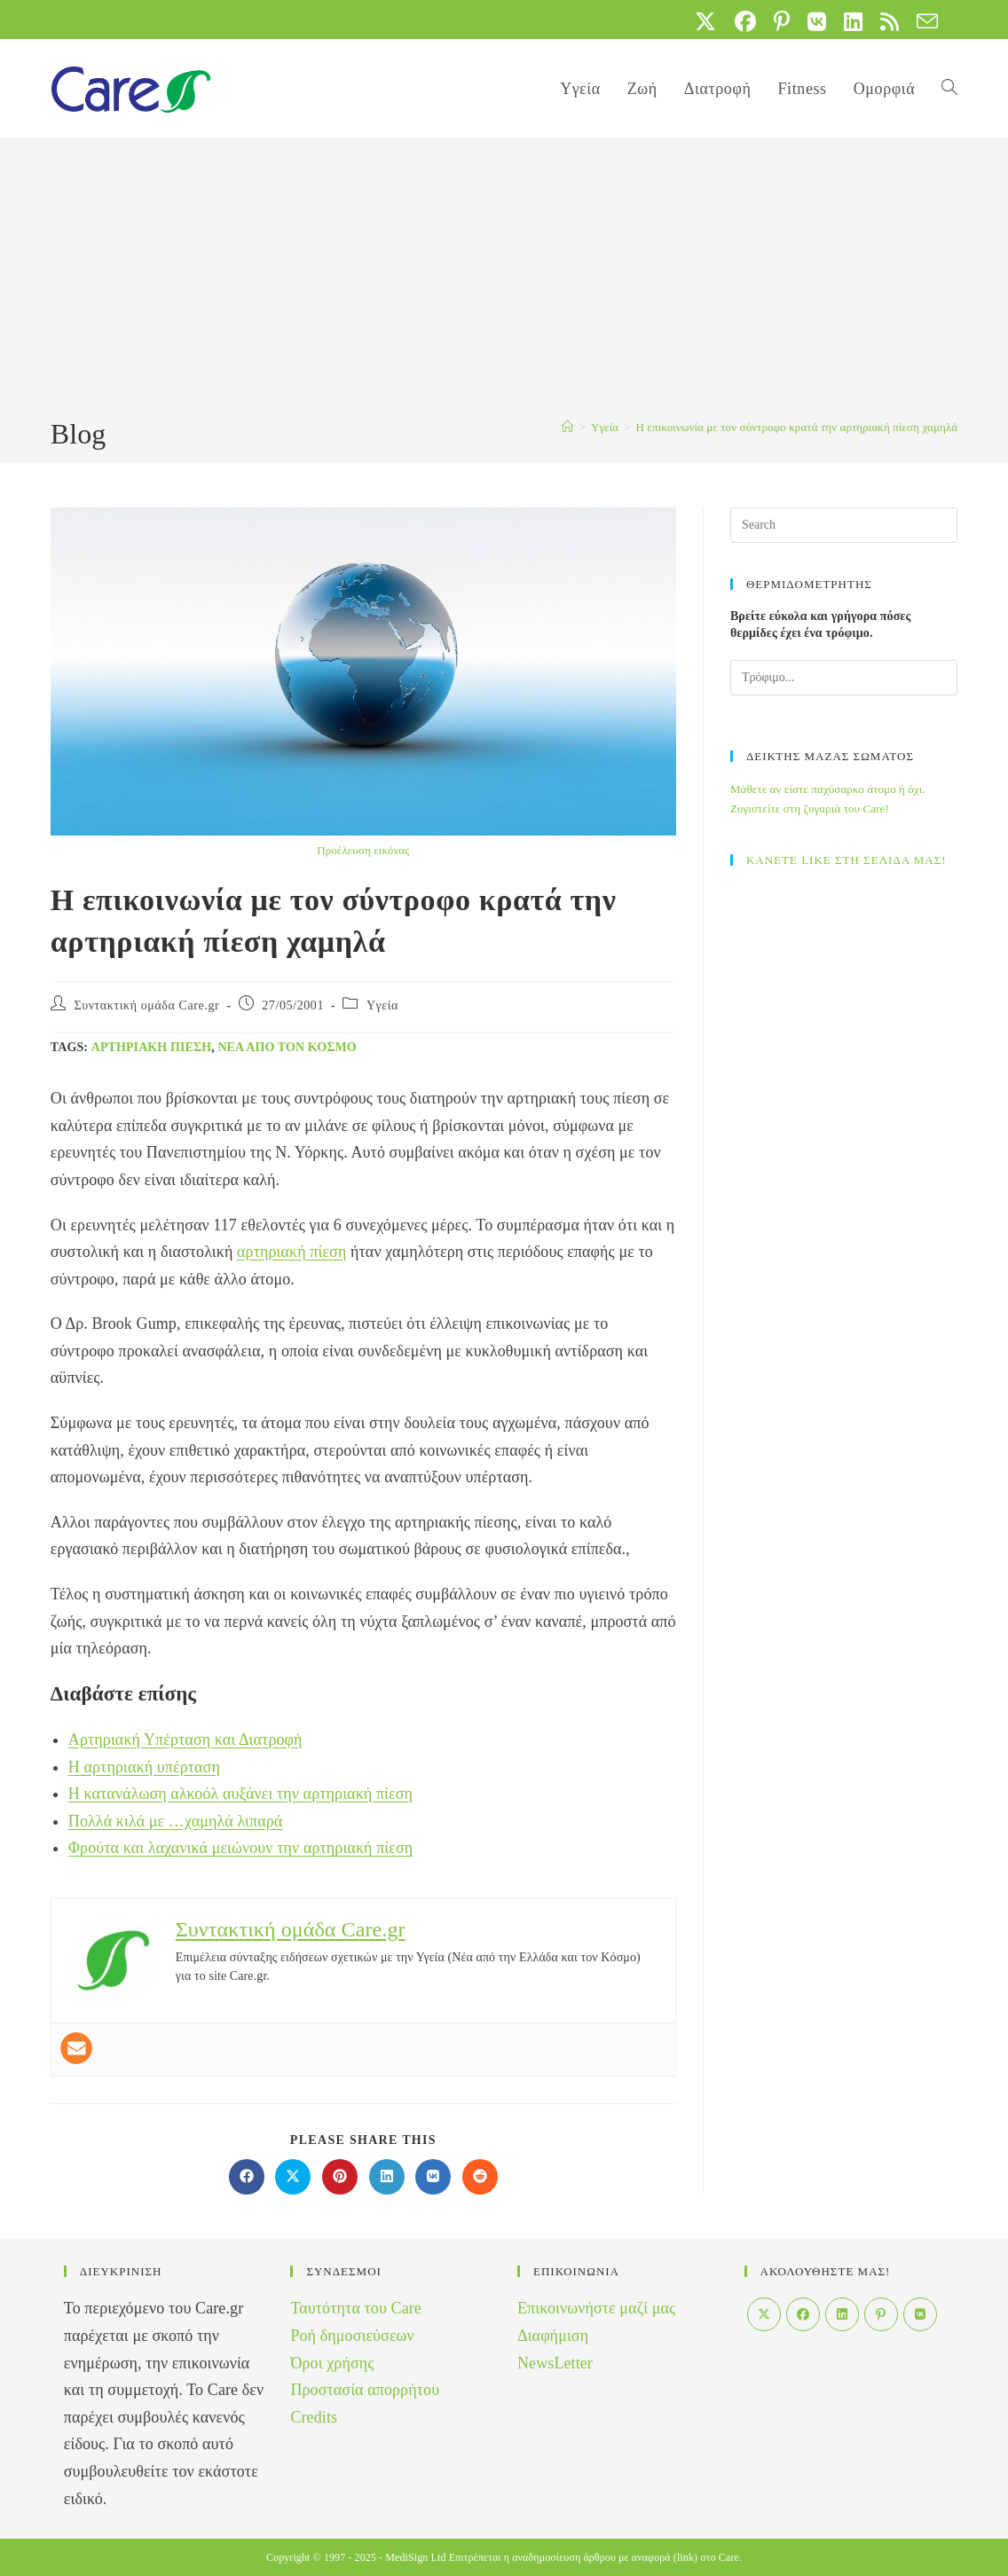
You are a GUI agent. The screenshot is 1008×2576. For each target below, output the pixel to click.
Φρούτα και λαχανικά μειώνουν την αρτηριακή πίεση (240, 1848)
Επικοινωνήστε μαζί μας (596, 2308)
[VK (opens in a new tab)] (817, 21)
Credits (313, 2417)
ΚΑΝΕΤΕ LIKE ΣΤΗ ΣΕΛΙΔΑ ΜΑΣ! (846, 860)
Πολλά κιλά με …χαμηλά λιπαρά (175, 1821)
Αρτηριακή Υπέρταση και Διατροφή (185, 1739)
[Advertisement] (504, 281)
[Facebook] (803, 2314)
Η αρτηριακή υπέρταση (144, 1767)
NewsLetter (555, 2363)
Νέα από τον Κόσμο (286, 1047)
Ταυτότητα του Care (355, 2308)
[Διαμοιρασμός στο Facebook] (246, 2177)
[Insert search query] (843, 525)
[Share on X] (293, 2177)
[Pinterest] (881, 2314)
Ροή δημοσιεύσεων (351, 2335)
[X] (764, 2314)
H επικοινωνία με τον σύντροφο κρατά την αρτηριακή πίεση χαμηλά (797, 427)
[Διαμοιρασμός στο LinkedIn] (387, 2177)
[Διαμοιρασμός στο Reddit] (480, 2177)
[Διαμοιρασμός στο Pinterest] (340, 2177)
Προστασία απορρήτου (364, 2390)
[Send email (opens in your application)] (923, 21)
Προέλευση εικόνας (363, 850)
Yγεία (382, 1005)
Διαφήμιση (552, 2335)
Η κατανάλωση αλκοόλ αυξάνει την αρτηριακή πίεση (240, 1793)
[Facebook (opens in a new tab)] (745, 21)
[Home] (567, 427)
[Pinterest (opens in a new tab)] (782, 21)
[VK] (920, 2314)
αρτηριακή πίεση (151, 1047)
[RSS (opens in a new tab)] (889, 21)
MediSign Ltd (415, 2557)
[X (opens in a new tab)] (705, 21)
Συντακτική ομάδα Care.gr (146, 1005)
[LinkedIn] (842, 2314)
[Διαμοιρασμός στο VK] (433, 2177)
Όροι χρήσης (332, 2363)
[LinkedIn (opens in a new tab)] (853, 21)
